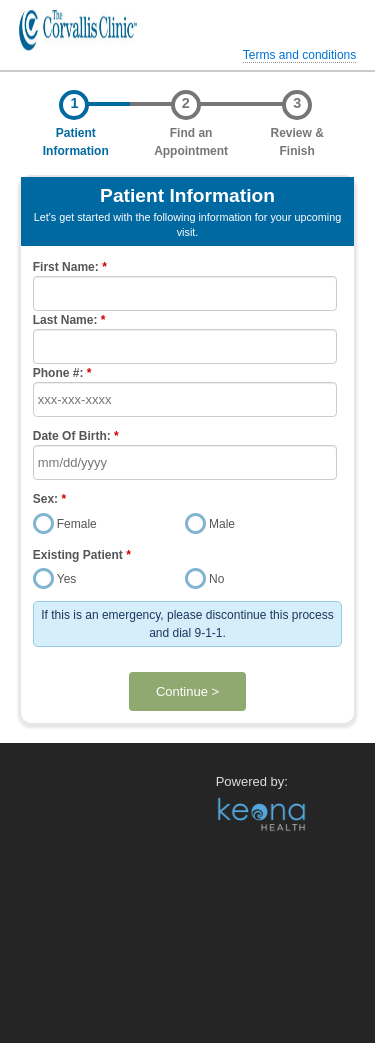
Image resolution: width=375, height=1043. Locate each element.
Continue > (187, 691)
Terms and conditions (299, 55)
